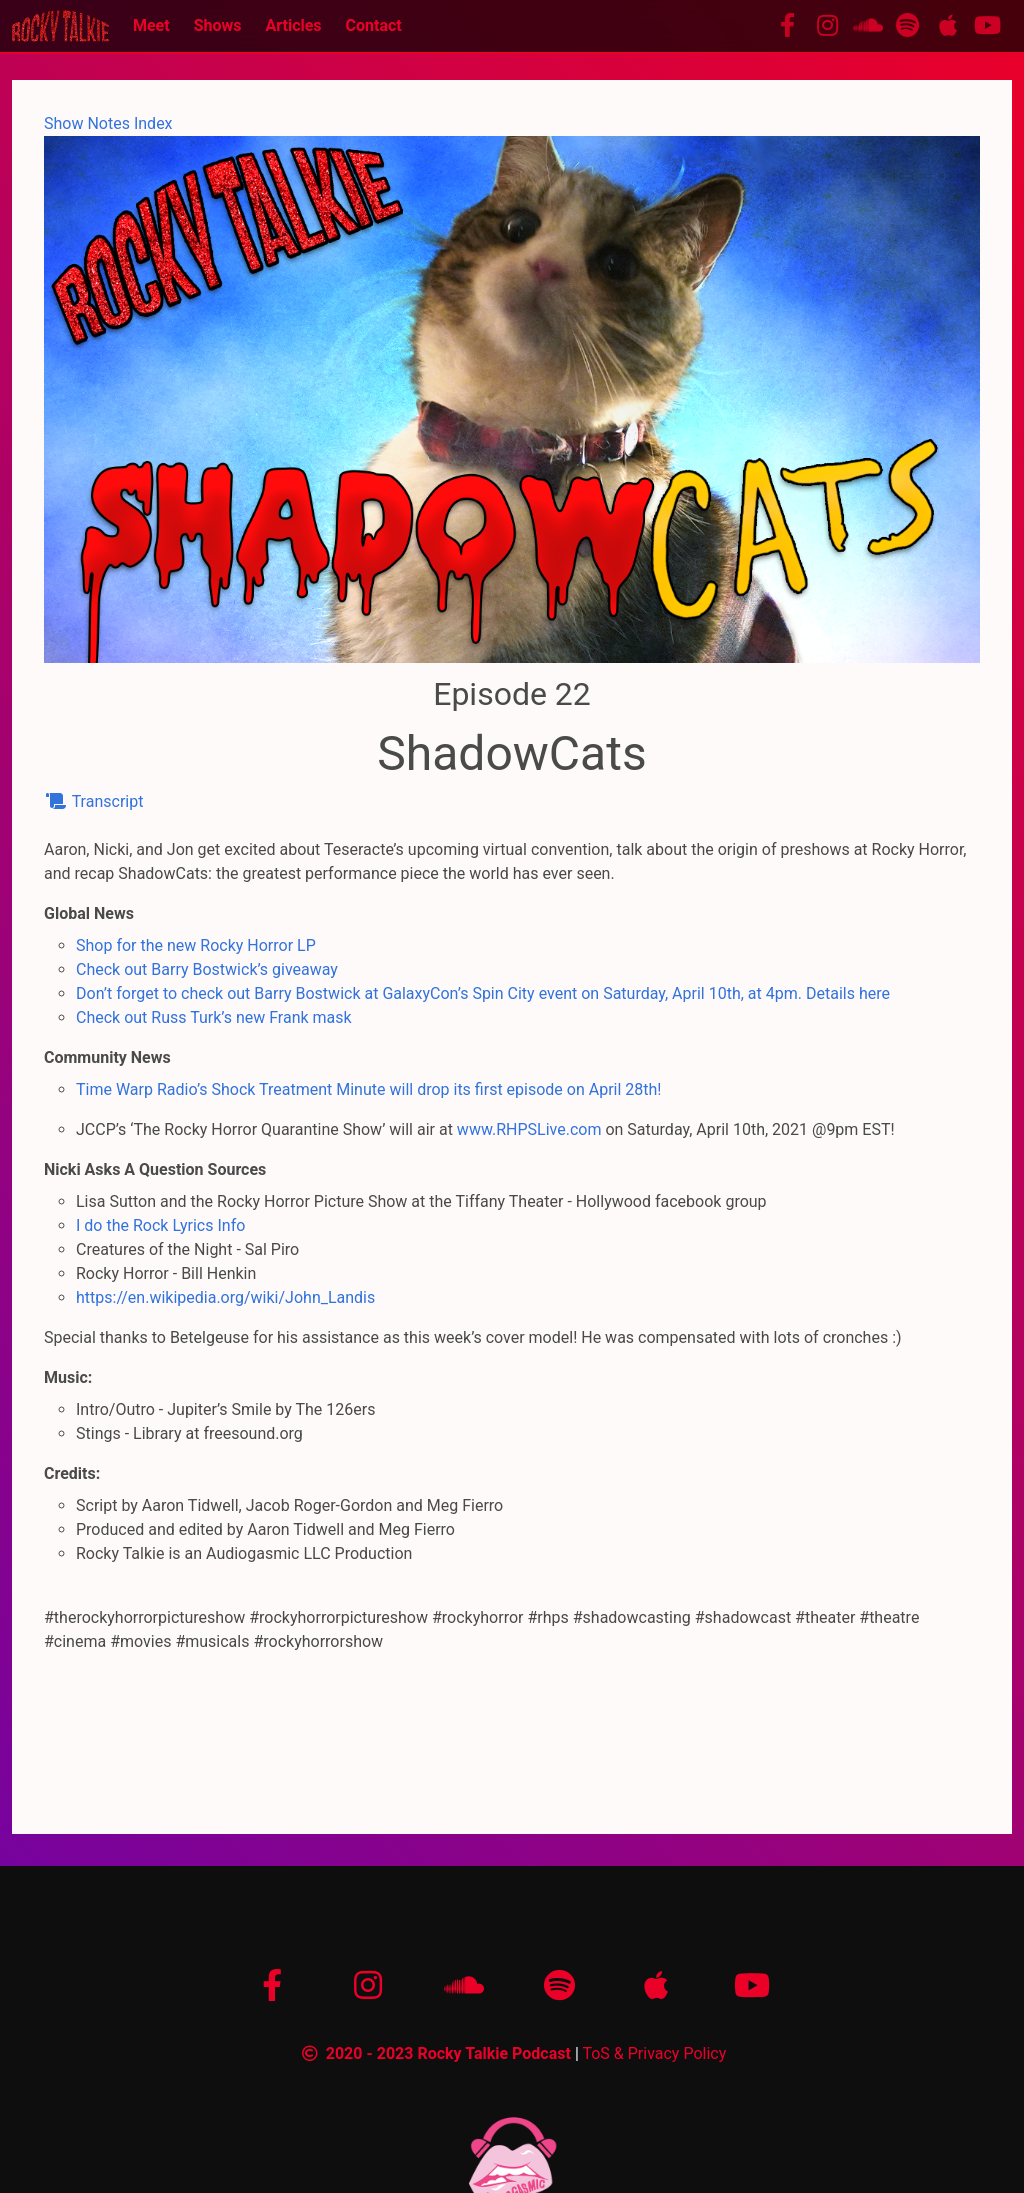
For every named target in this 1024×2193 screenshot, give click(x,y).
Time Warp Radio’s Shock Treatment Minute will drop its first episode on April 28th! (369, 1089)
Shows (218, 25)
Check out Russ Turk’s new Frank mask (214, 1017)
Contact (374, 25)
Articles (293, 25)
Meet (151, 25)
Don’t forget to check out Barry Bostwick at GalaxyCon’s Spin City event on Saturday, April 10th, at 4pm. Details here (483, 993)
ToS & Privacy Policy (654, 2053)
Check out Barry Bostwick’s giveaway (207, 969)
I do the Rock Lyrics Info (160, 1225)
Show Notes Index (108, 123)
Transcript (93, 801)
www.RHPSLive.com (529, 1129)
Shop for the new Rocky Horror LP (196, 945)
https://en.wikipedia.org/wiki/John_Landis (225, 1297)
